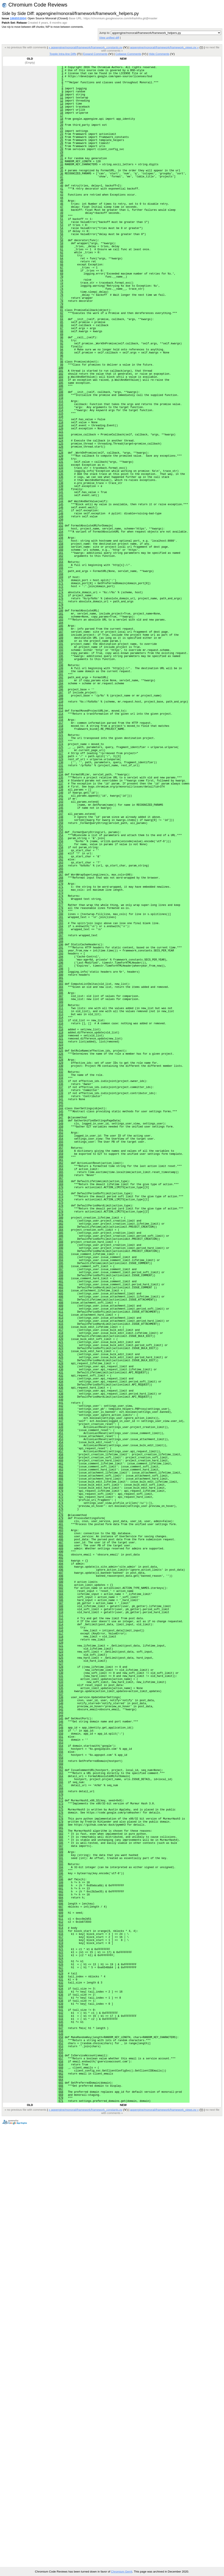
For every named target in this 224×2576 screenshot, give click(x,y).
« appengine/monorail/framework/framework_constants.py (85, 47)
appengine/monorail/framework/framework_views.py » (164, 47)
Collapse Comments (128, 54)
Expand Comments (95, 54)
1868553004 (18, 18)
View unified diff (109, 37)
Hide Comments (159, 54)
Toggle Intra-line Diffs (62, 54)
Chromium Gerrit (121, 2571)
